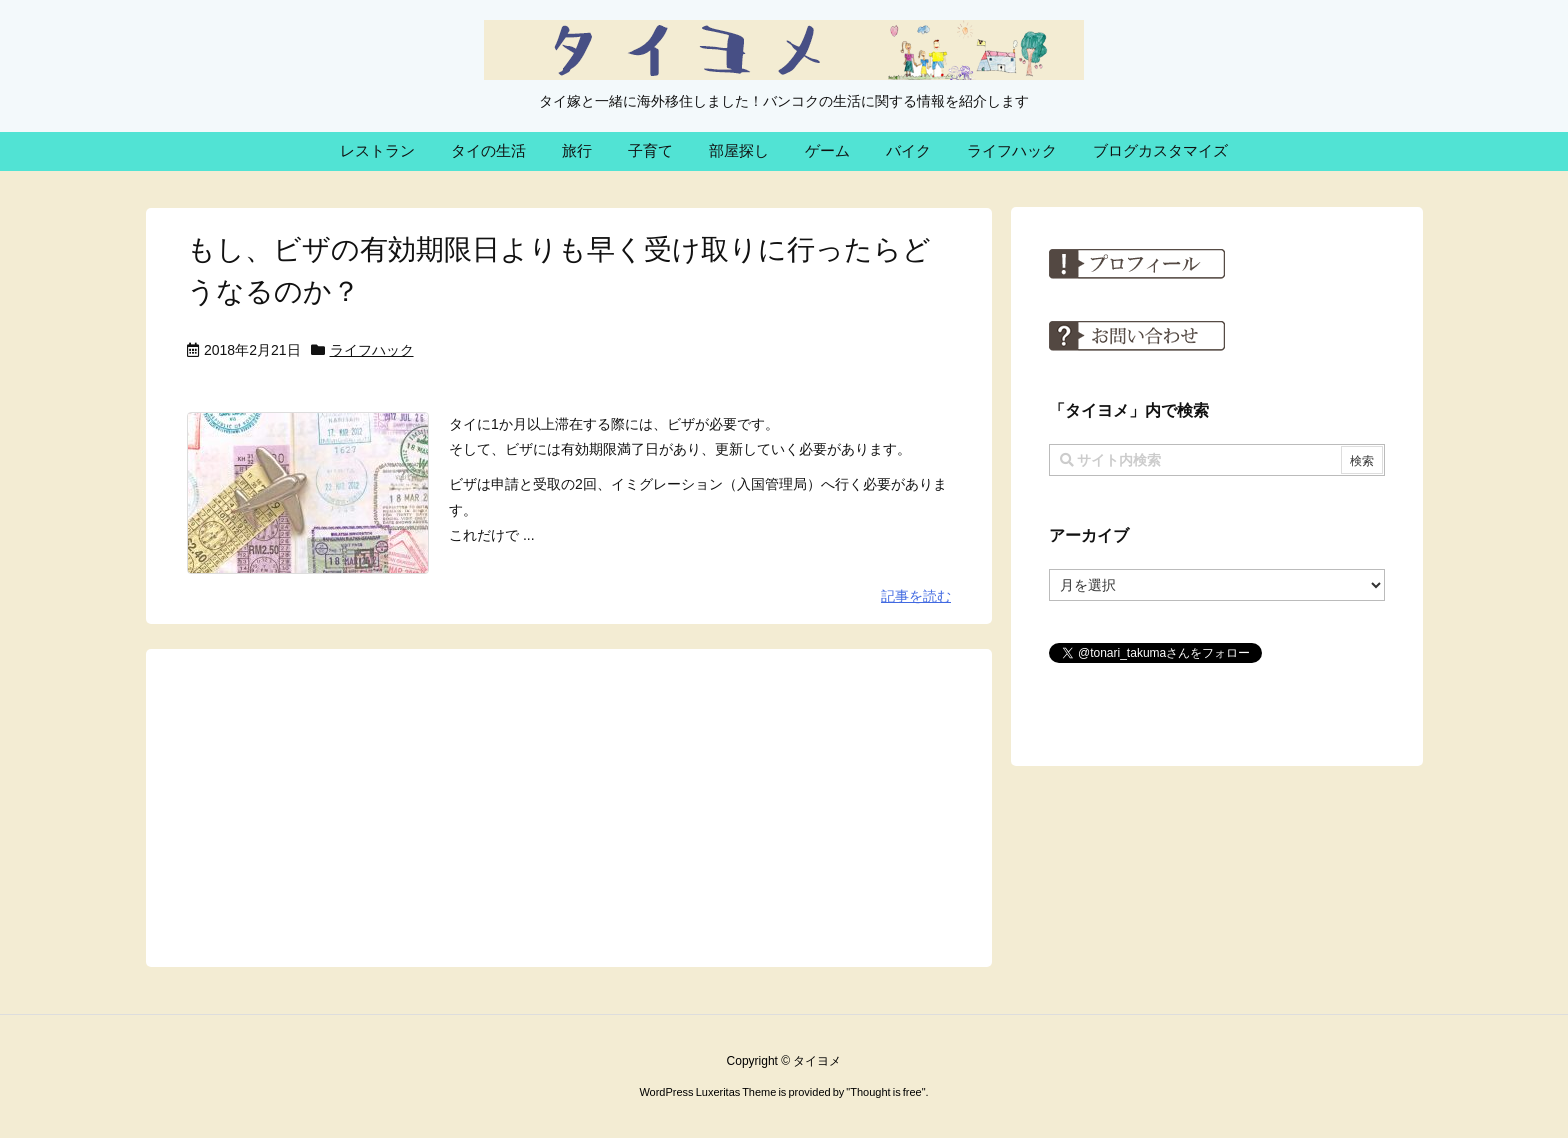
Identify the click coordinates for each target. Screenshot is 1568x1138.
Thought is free (885, 1092)
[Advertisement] (569, 806)
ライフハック (372, 350)
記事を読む (916, 596)
